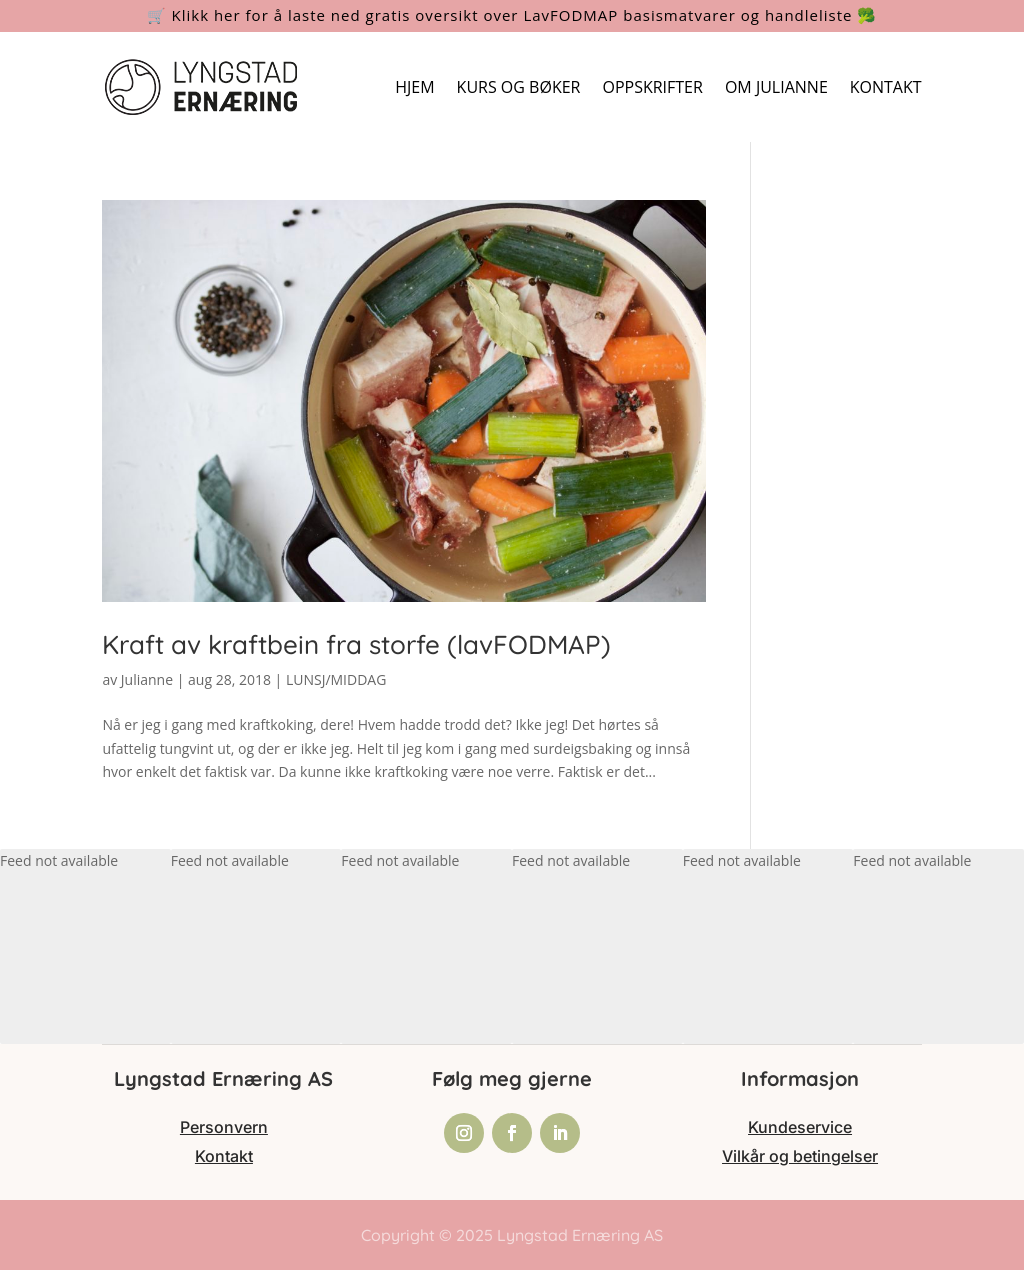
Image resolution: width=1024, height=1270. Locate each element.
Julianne (147, 679)
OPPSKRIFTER (652, 87)
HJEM (414, 87)
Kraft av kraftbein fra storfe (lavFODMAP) (356, 644)
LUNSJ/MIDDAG (336, 679)
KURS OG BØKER (519, 87)
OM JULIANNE (776, 87)
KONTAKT (886, 87)
